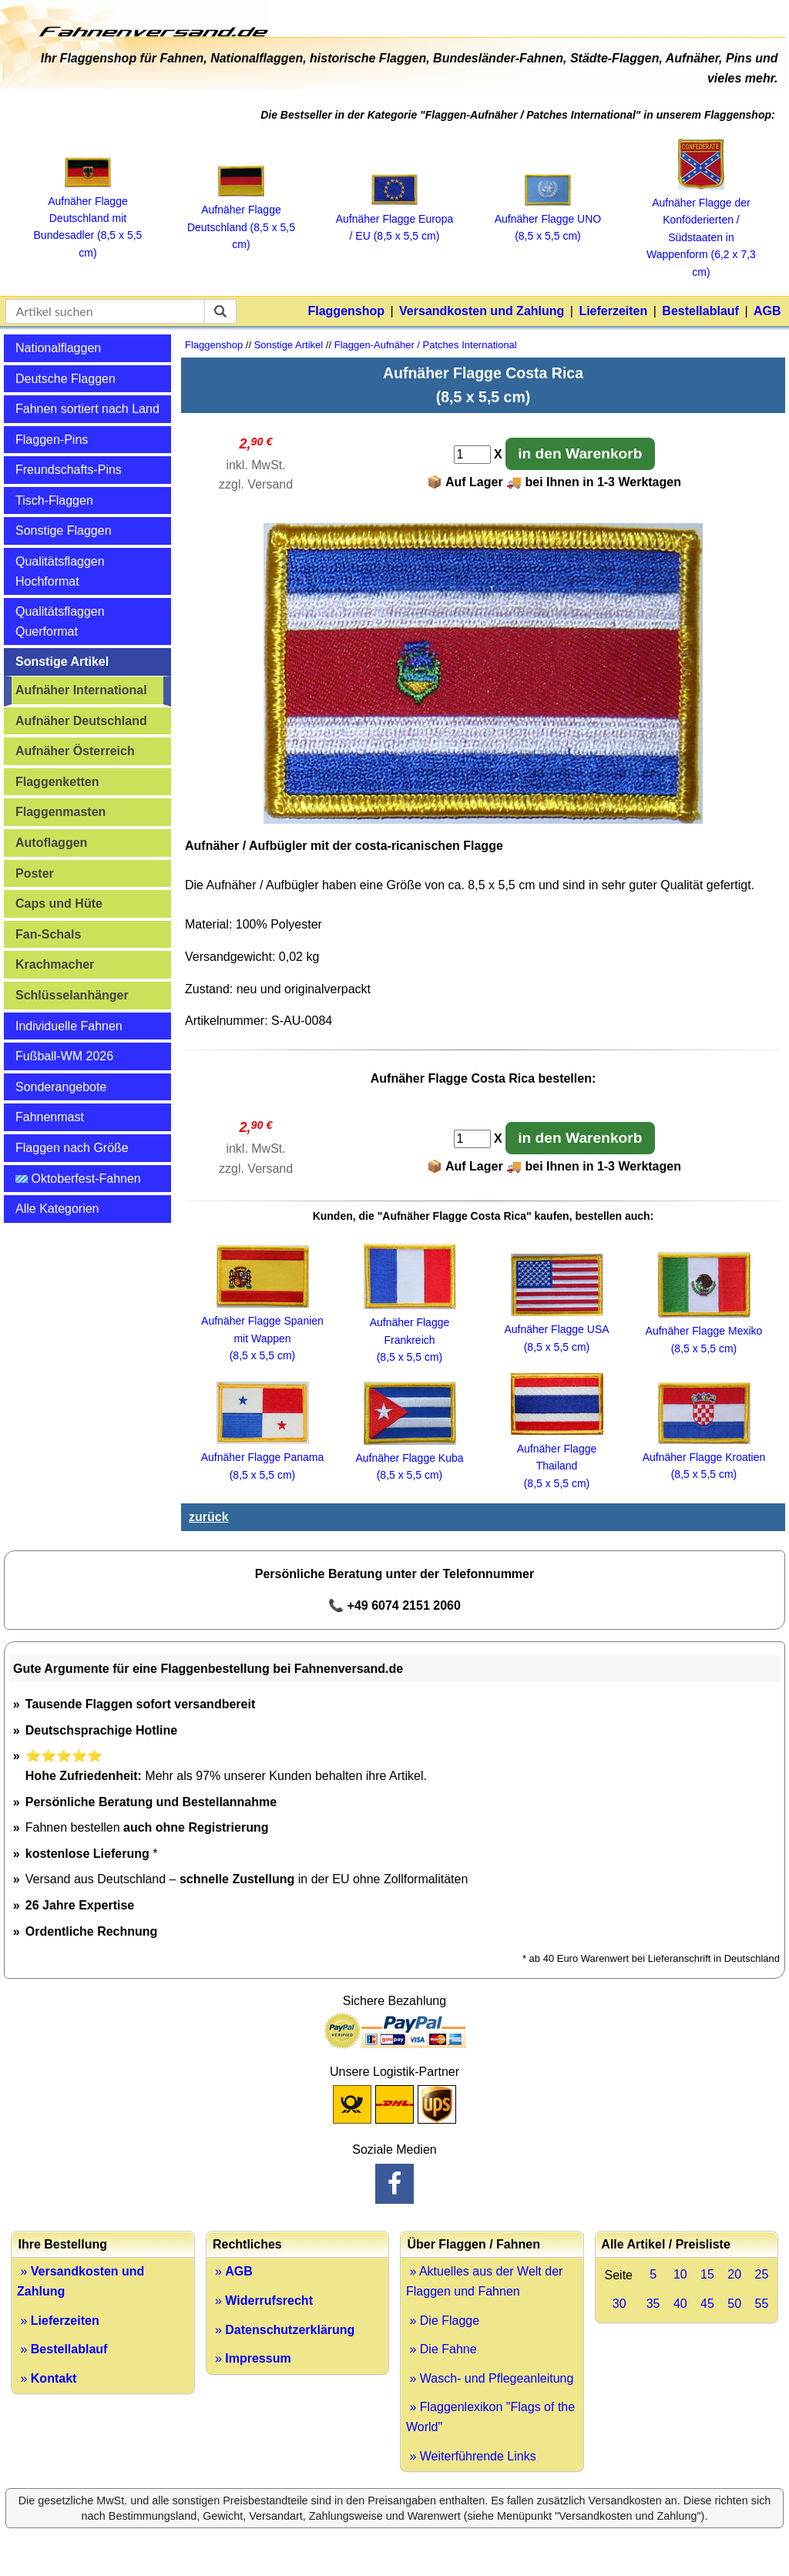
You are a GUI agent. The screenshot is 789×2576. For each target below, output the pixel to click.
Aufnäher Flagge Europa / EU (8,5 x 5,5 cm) (395, 218)
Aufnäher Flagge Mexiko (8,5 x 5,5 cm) (704, 1331)
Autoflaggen (51, 842)
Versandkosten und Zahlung (481, 310)
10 (680, 2274)
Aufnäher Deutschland (81, 720)
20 (734, 2274)
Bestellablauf (700, 310)
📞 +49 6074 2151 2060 (394, 1605)
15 (707, 2274)
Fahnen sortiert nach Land (87, 408)
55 (761, 2303)
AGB (767, 310)
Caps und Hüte (58, 903)
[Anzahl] (472, 454)
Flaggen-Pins (51, 439)
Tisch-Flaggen (54, 500)
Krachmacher (54, 964)
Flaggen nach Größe (72, 1147)
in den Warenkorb (580, 453)
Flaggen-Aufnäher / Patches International (425, 345)
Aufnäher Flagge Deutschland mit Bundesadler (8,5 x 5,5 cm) (88, 218)
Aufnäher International (81, 690)
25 (761, 2274)
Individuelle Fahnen (69, 1026)
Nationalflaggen (58, 347)
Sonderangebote (60, 1086)
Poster (34, 873)
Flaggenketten (57, 781)
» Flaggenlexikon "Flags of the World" (490, 2416)
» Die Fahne (441, 2349)
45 (707, 2303)
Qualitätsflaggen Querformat (60, 621)
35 (653, 2303)
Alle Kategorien (57, 1208)
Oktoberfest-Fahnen (78, 1178)
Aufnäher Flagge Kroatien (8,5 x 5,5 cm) (704, 1457)
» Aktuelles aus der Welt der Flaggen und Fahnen (484, 2281)
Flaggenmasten (60, 811)
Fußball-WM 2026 (64, 1056)
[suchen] (220, 311)
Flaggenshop (345, 310)
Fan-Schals (48, 934)
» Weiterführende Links (471, 2456)
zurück (209, 1516)
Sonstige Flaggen (63, 530)
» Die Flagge (442, 2320)
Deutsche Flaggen (65, 378)
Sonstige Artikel (62, 661)
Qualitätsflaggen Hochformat (60, 571)
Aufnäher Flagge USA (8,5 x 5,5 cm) (556, 1329)
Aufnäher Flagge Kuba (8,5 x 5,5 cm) (409, 1458)
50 (734, 2303)
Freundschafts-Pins (68, 469)
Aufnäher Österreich (75, 750)
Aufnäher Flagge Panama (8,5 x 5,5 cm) (262, 1457)
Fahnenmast (49, 1116)
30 (619, 2303)
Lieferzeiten (613, 310)
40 (680, 2303)
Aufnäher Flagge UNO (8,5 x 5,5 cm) (548, 219)
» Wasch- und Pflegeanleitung (489, 2378)
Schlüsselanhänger (72, 995)
